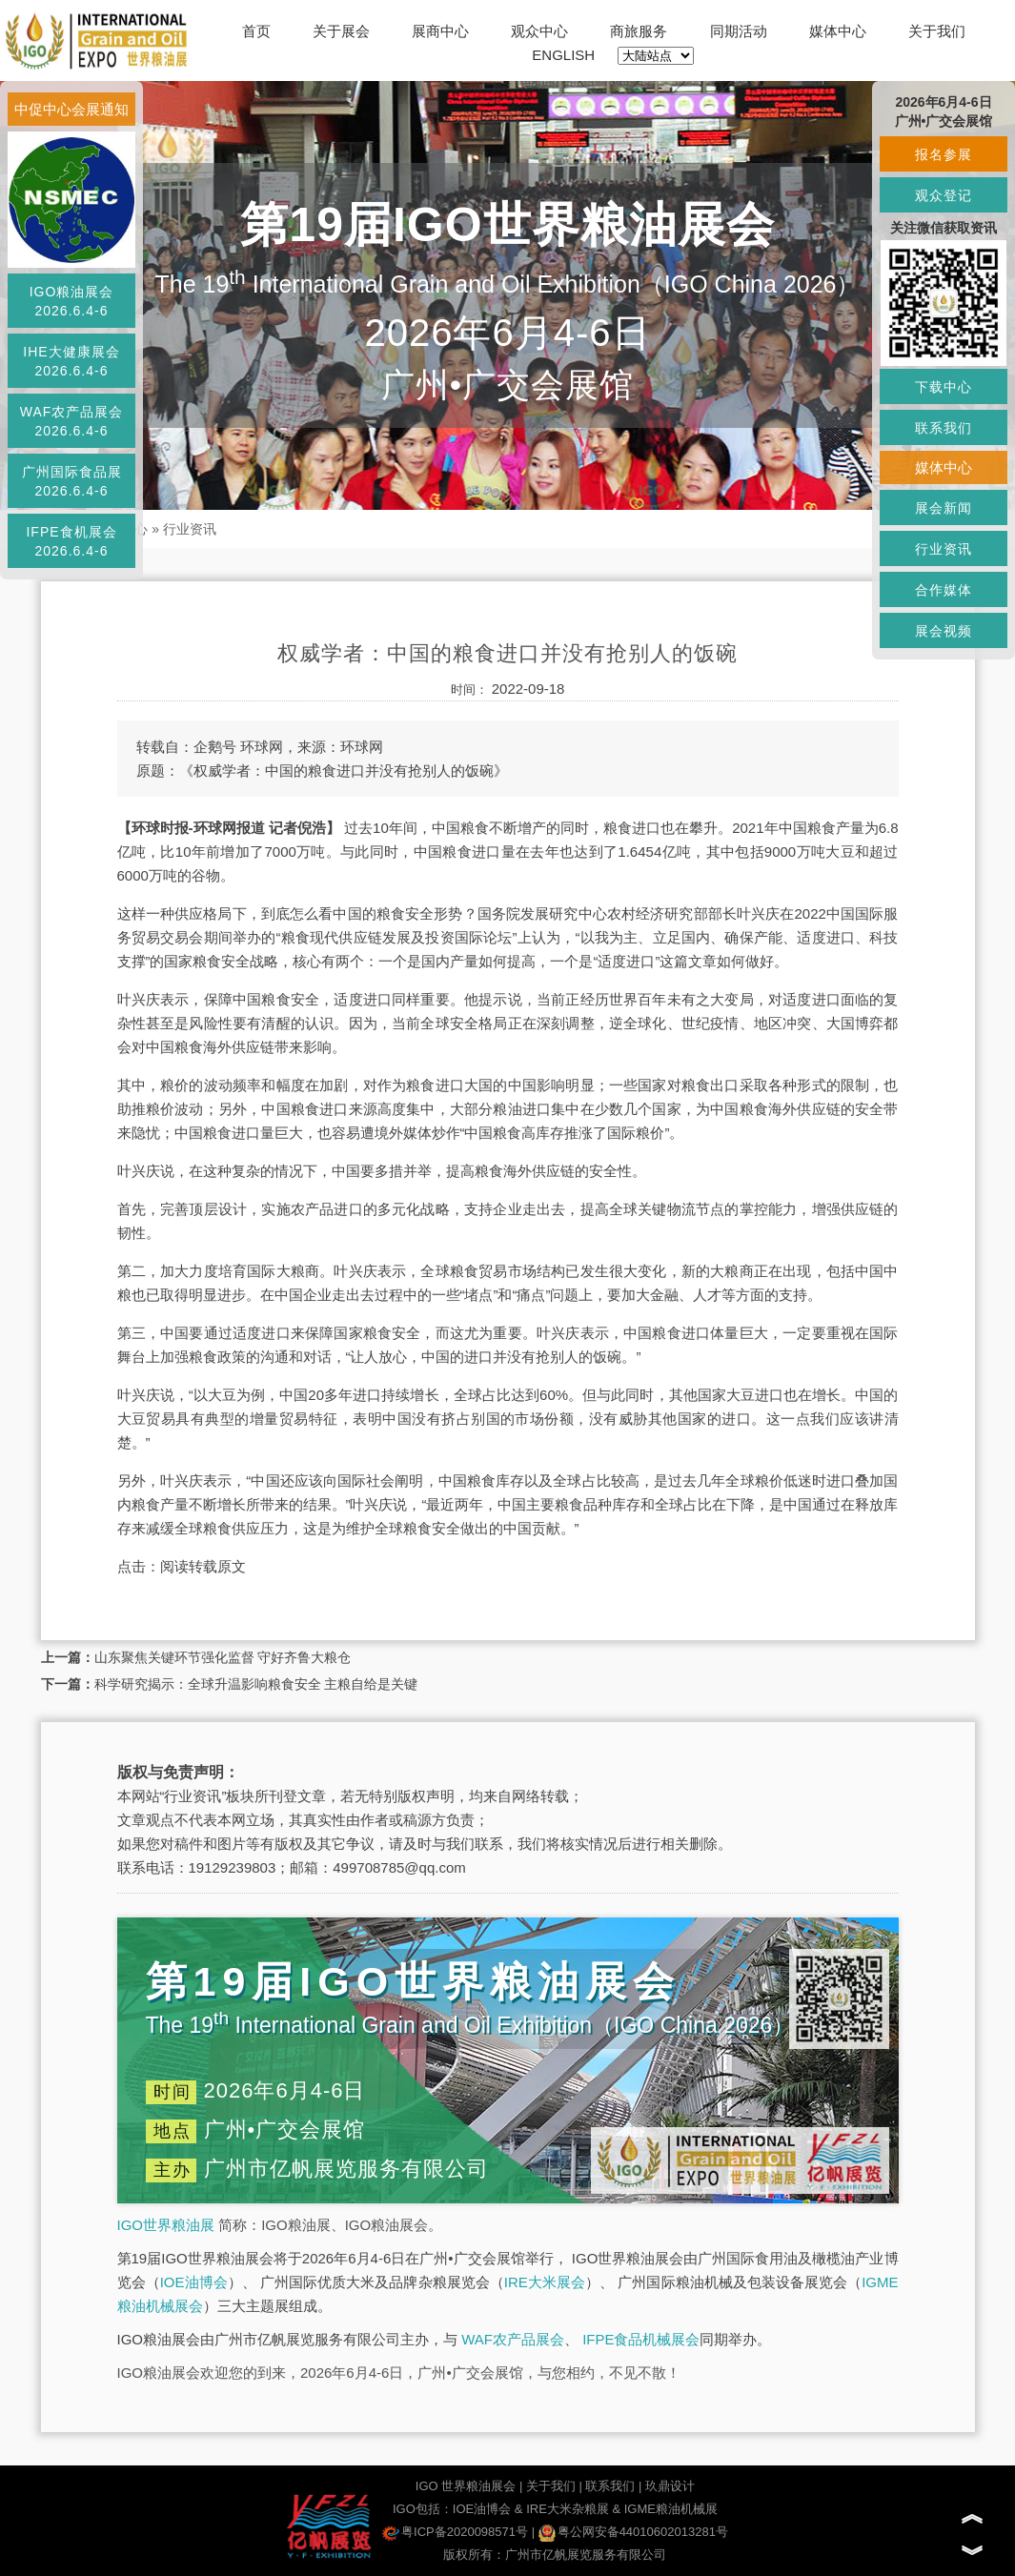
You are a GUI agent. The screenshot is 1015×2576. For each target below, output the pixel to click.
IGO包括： (423, 2509)
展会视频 (943, 631)
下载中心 (943, 387)
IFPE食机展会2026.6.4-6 (71, 541)
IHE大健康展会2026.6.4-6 (71, 361)
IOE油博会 (194, 2282)
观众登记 (943, 195)
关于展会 (341, 31)
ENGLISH (563, 55)
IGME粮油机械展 (671, 2509)
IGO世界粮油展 (166, 2225)
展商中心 (440, 31)
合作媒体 (943, 590)
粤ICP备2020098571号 (455, 2532)
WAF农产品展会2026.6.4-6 (72, 421)
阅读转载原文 (203, 1566)
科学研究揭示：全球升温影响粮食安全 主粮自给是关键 (256, 1684)
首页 (256, 31)
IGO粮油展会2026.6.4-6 (72, 301)
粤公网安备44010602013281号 (633, 2532)
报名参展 (943, 154)
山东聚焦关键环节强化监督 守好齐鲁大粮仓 (223, 1657)
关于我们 (936, 31)
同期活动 (738, 31)
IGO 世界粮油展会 (466, 2486)
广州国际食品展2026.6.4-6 (72, 481)
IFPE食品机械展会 (641, 2339)
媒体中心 (837, 31)
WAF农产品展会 (512, 2339)
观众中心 (539, 31)
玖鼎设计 (670, 2486)
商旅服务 (638, 31)
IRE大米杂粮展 (567, 2509)
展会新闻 (943, 508)
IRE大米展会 (544, 2282)
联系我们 (610, 2486)
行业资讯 (189, 529)
